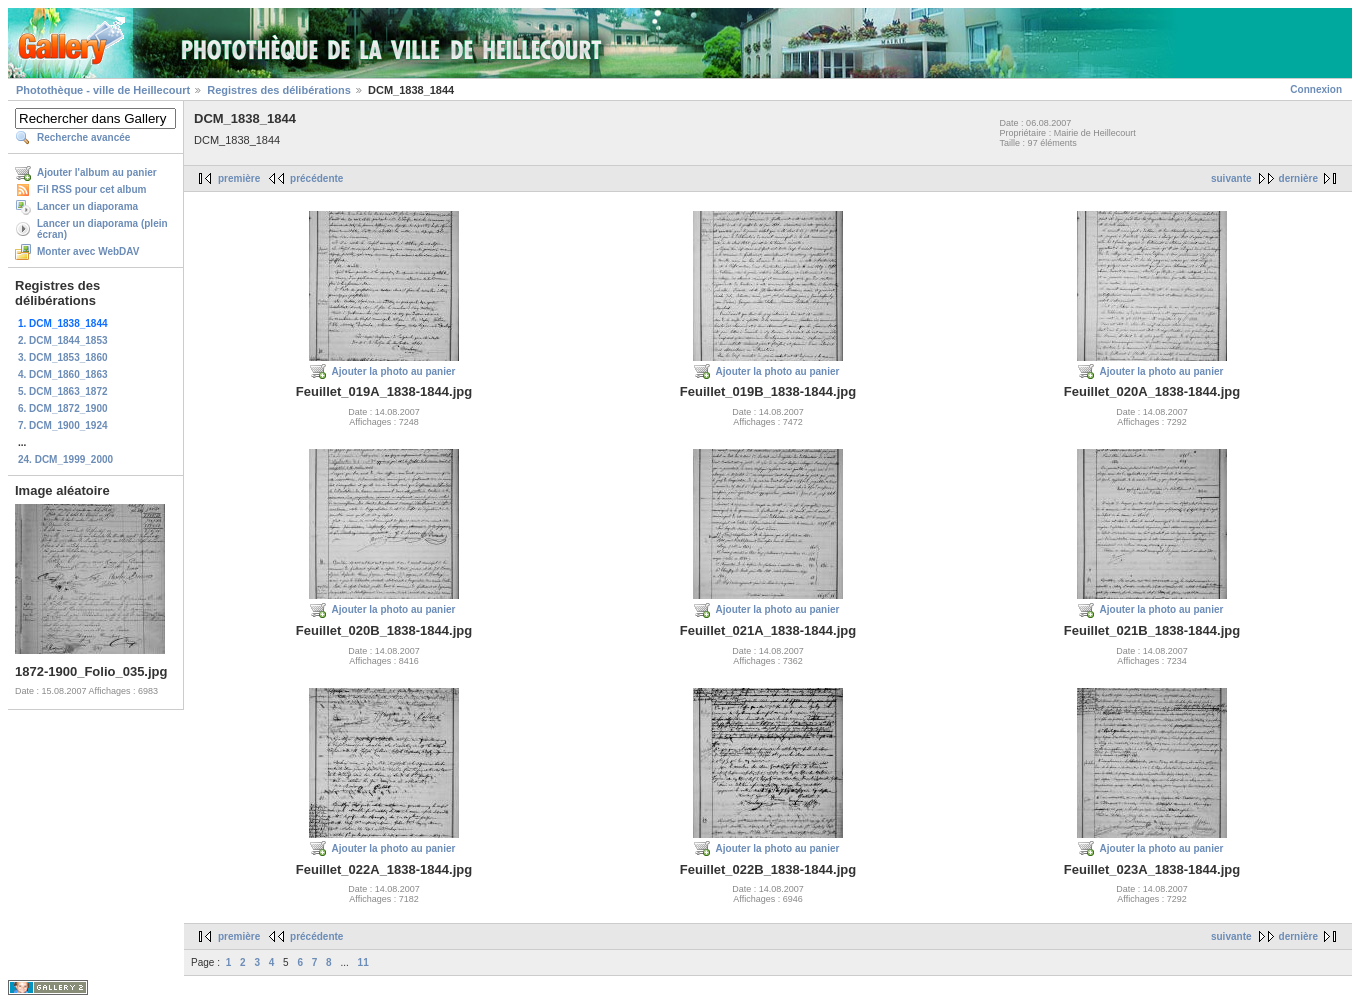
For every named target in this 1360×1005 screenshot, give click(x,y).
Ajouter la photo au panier (394, 371)
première (239, 178)
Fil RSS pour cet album (91, 189)
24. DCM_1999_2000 (65, 459)
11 (363, 962)
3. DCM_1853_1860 (63, 357)
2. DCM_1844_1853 (63, 340)
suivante (1231, 178)
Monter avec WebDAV (88, 251)
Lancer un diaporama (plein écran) (102, 229)
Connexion (1316, 89)
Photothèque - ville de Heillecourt (103, 90)
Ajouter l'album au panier (97, 172)
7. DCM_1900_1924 (63, 425)
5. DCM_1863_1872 (63, 391)
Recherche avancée (83, 137)
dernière (1298, 178)
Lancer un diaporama (87, 206)
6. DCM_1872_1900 (63, 408)
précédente (316, 178)
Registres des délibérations (279, 90)
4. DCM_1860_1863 (63, 374)
